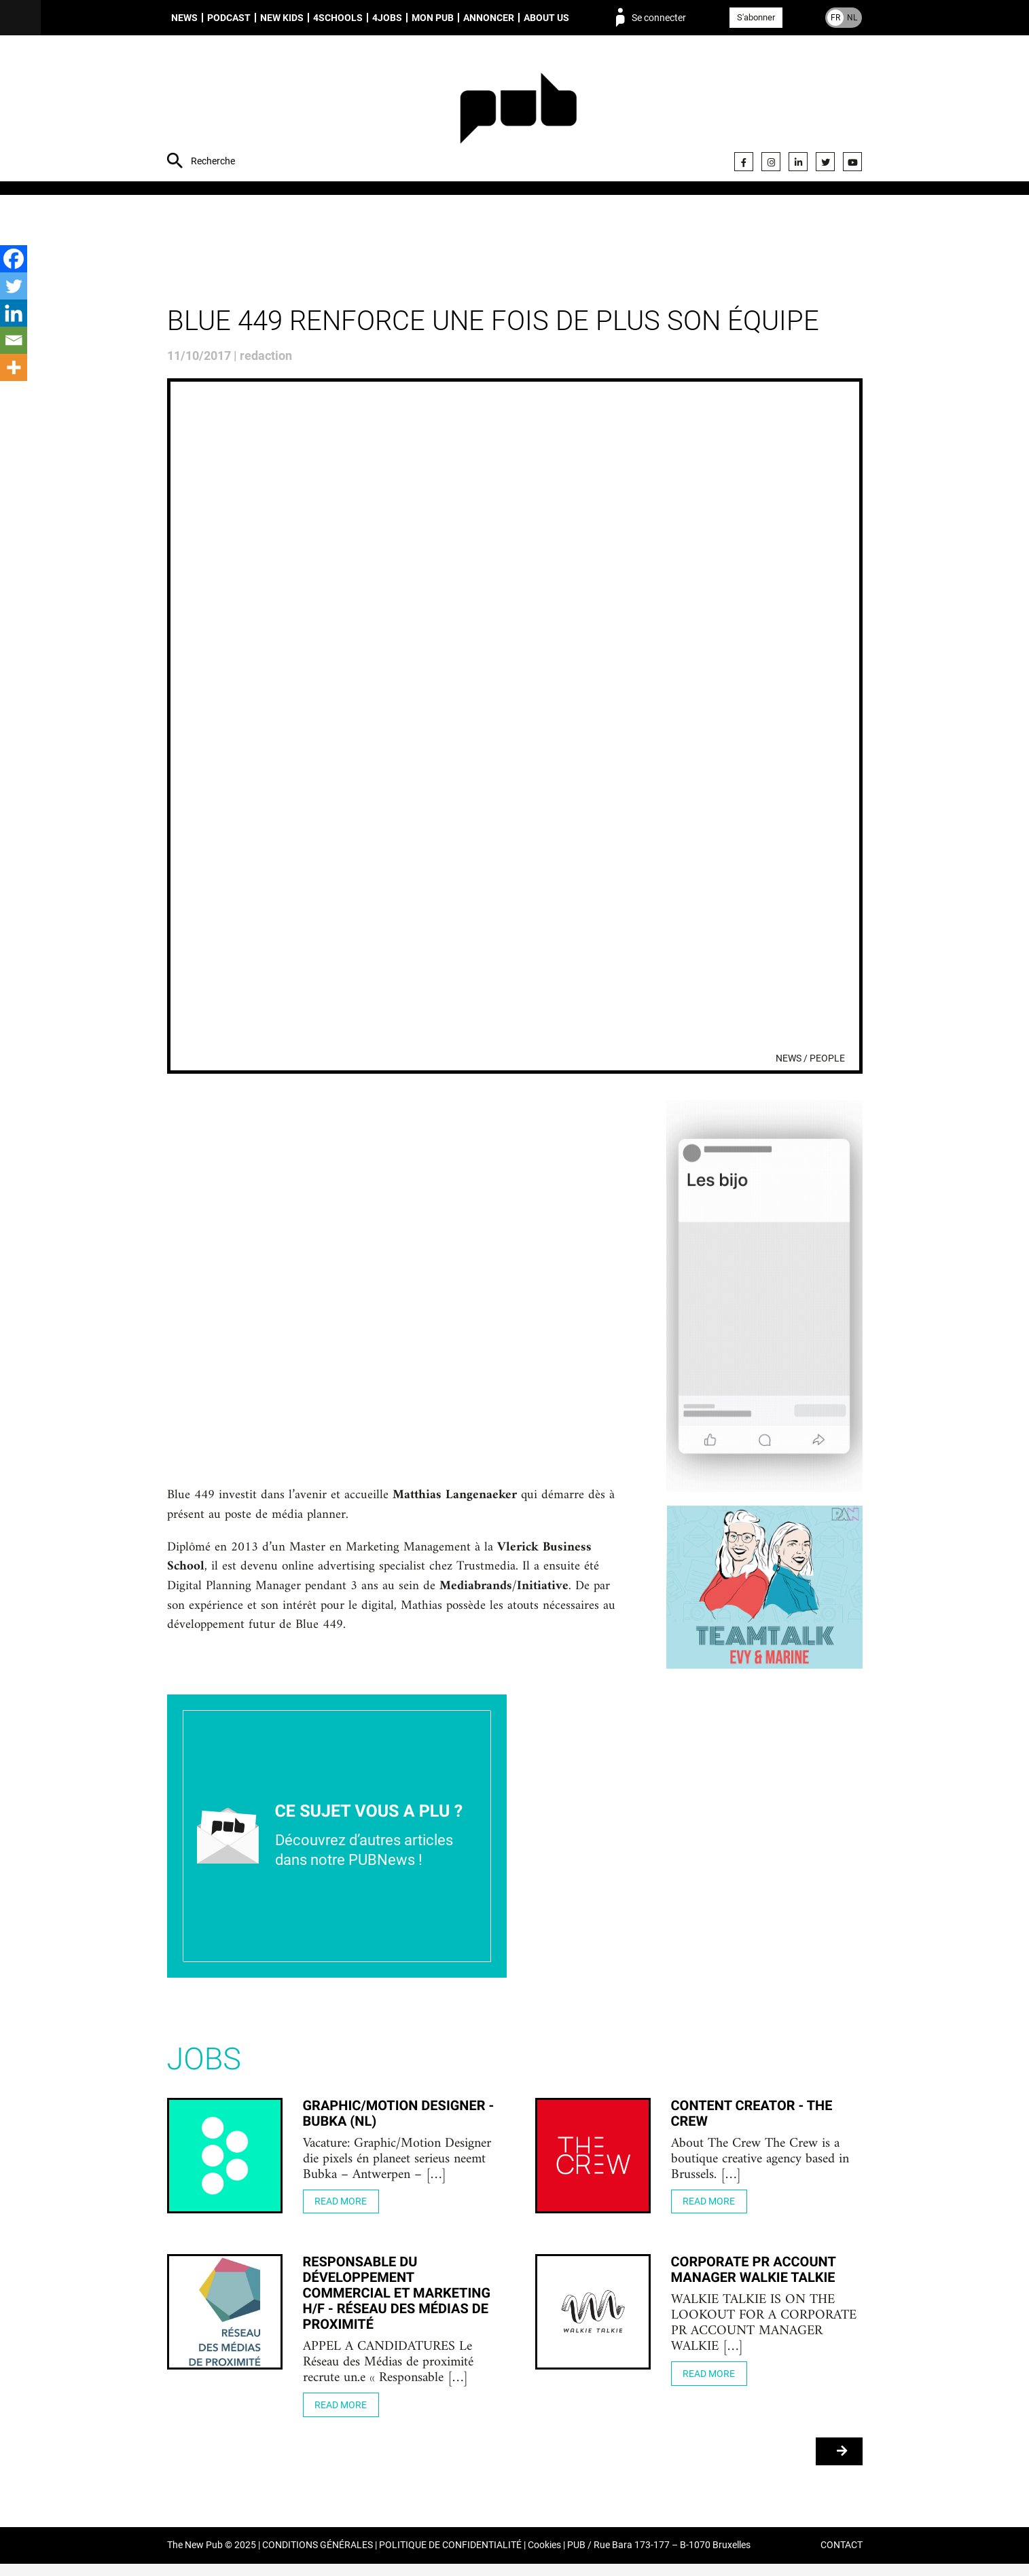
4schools (338, 17)
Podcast (229, 17)
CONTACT (841, 2558)
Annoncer (488, 17)
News (184, 17)
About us (546, 17)
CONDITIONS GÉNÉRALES (317, 2558)
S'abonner (756, 17)
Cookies (544, 2558)
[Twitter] (13, 286)
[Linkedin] (13, 313)
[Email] (13, 340)
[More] (13, 367)
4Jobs (387, 17)
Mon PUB (433, 17)
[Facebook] (13, 258)
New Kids (282, 17)
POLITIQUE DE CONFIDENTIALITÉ (450, 2558)
